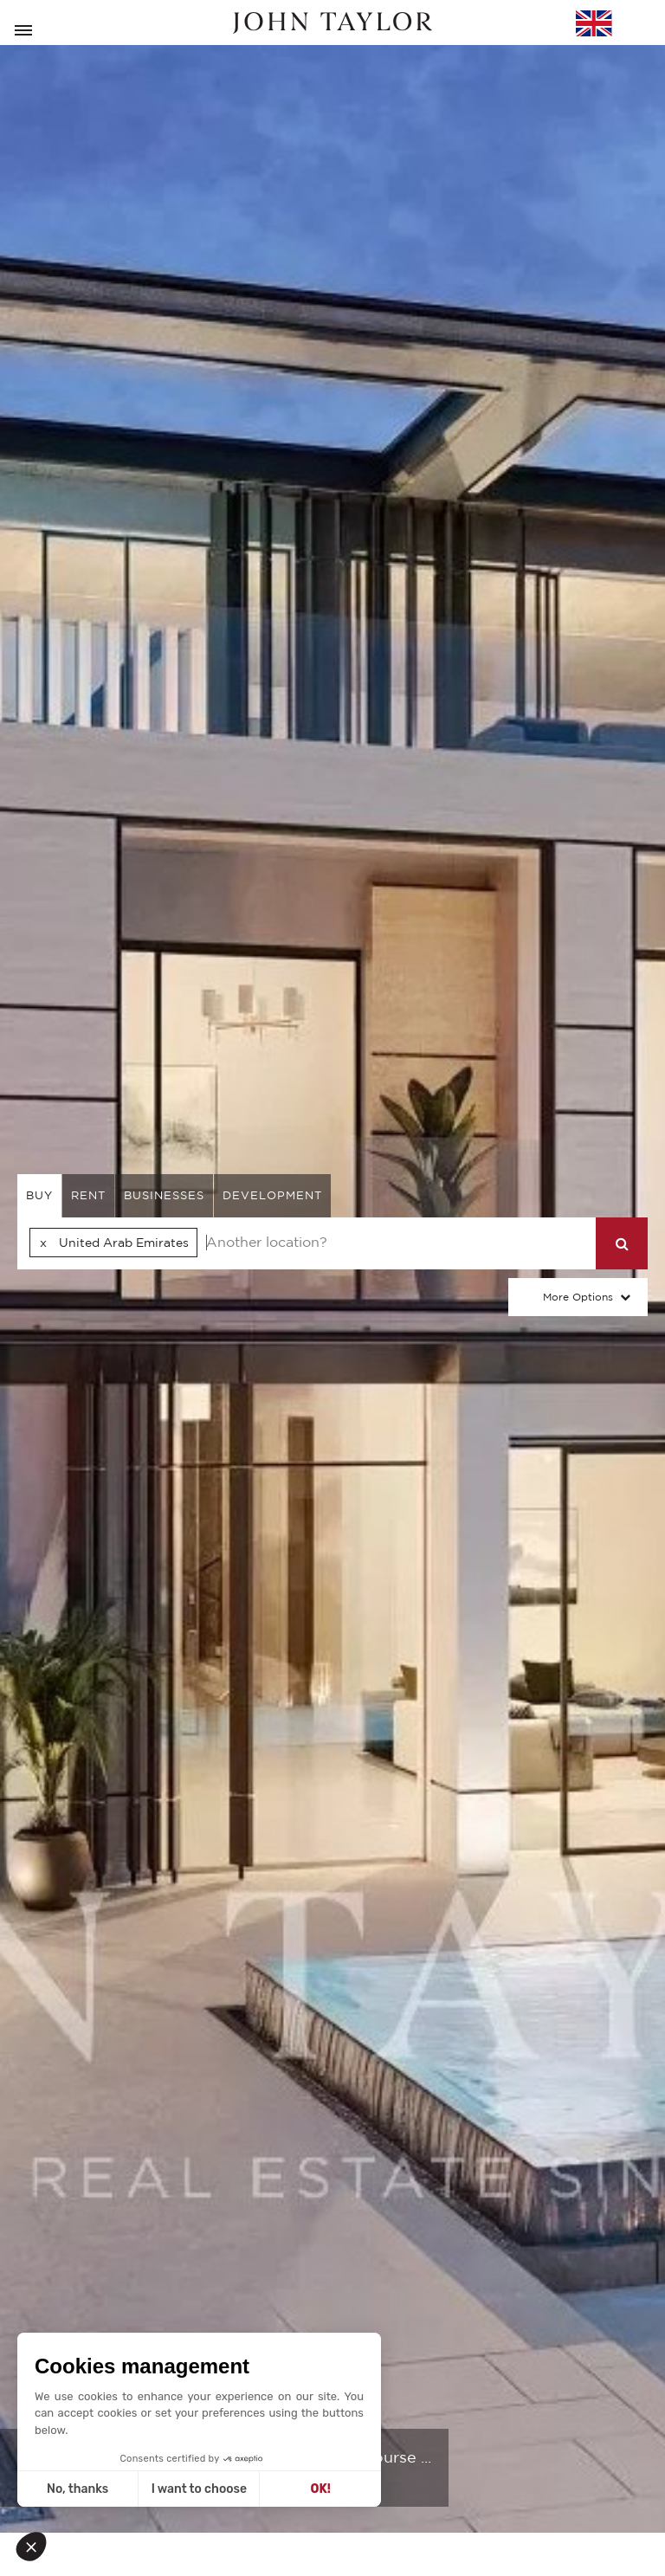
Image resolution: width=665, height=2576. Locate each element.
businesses (164, 1195)
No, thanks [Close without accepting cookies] (77, 2489)
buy (39, 1195)
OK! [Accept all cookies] (321, 2489)
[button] (36, 2546)
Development (272, 1195)
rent (88, 1195)
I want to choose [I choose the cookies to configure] (199, 2489)
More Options (578, 1296)
